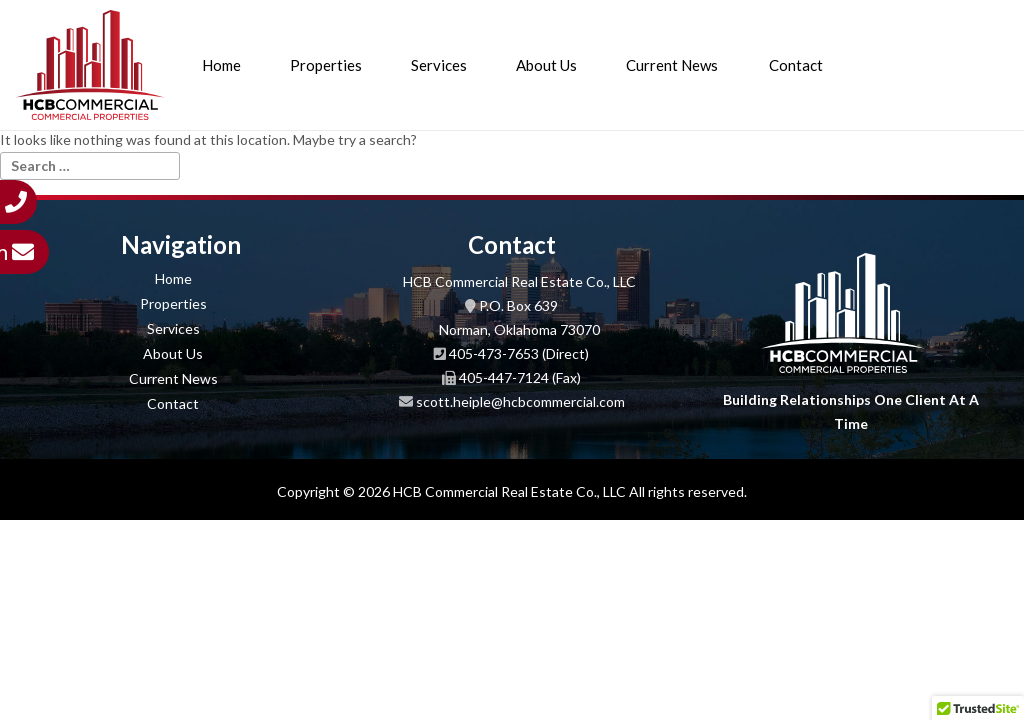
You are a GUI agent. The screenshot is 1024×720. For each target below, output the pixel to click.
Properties (326, 65)
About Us (546, 65)
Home (221, 65)
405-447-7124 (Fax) (520, 377)
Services (439, 65)
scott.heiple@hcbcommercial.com (520, 401)
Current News (672, 65)
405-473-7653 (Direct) (519, 353)
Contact (796, 65)
